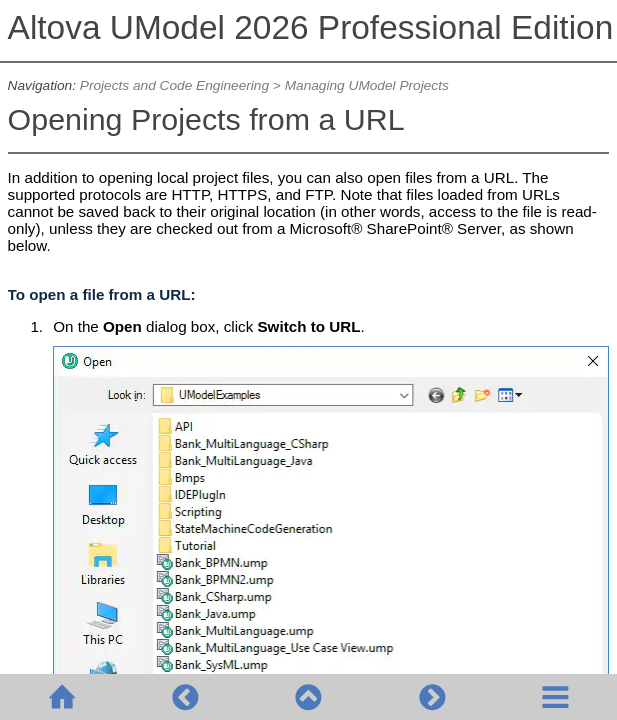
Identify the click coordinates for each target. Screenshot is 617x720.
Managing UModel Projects (367, 85)
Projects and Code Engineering (174, 85)
